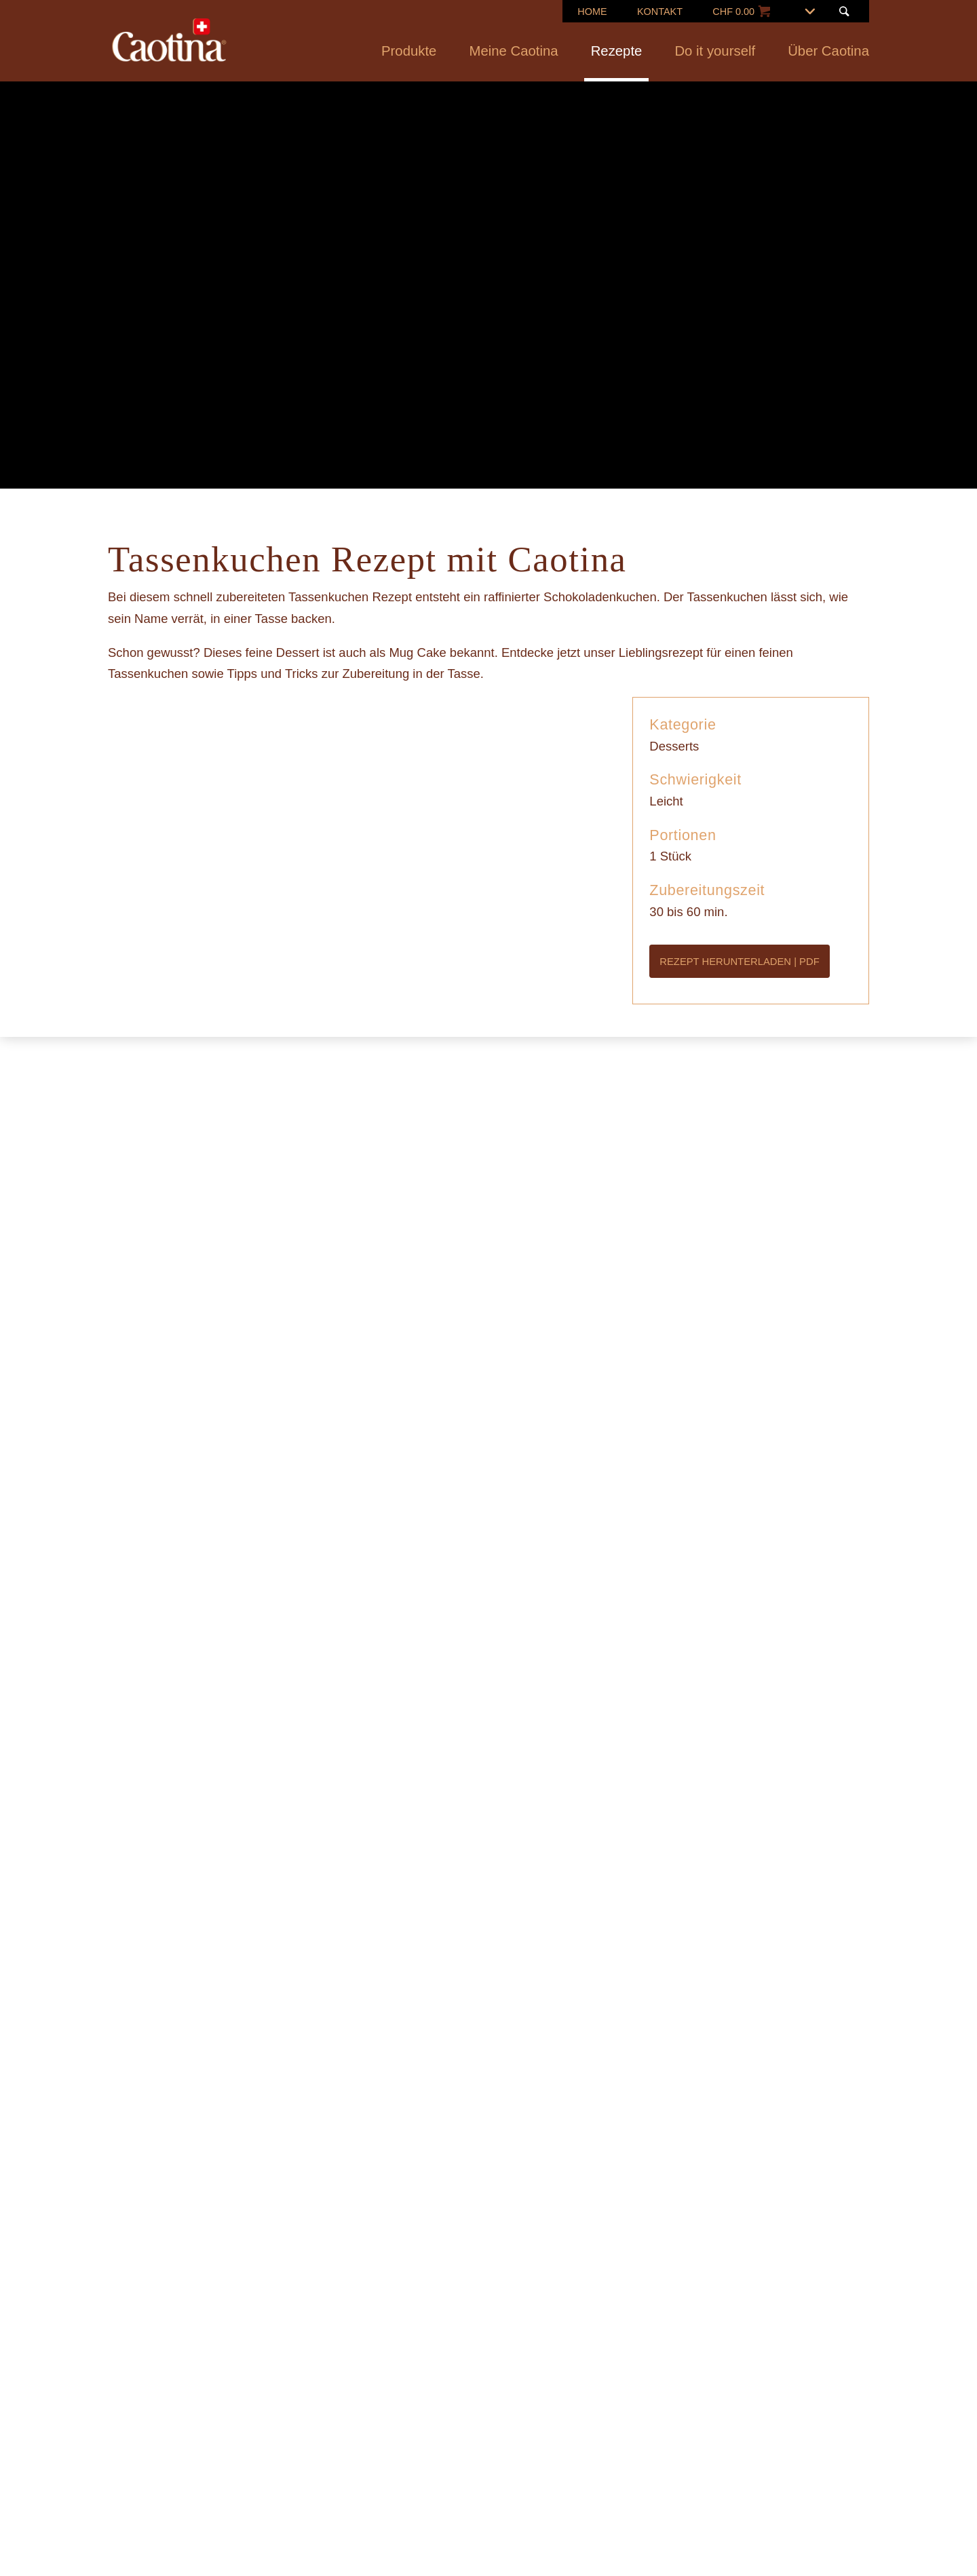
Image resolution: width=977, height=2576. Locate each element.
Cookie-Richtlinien (548, 1326)
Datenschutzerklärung (536, 1347)
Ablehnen (310, 1397)
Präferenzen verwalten (437, 1397)
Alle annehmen (580, 1397)
